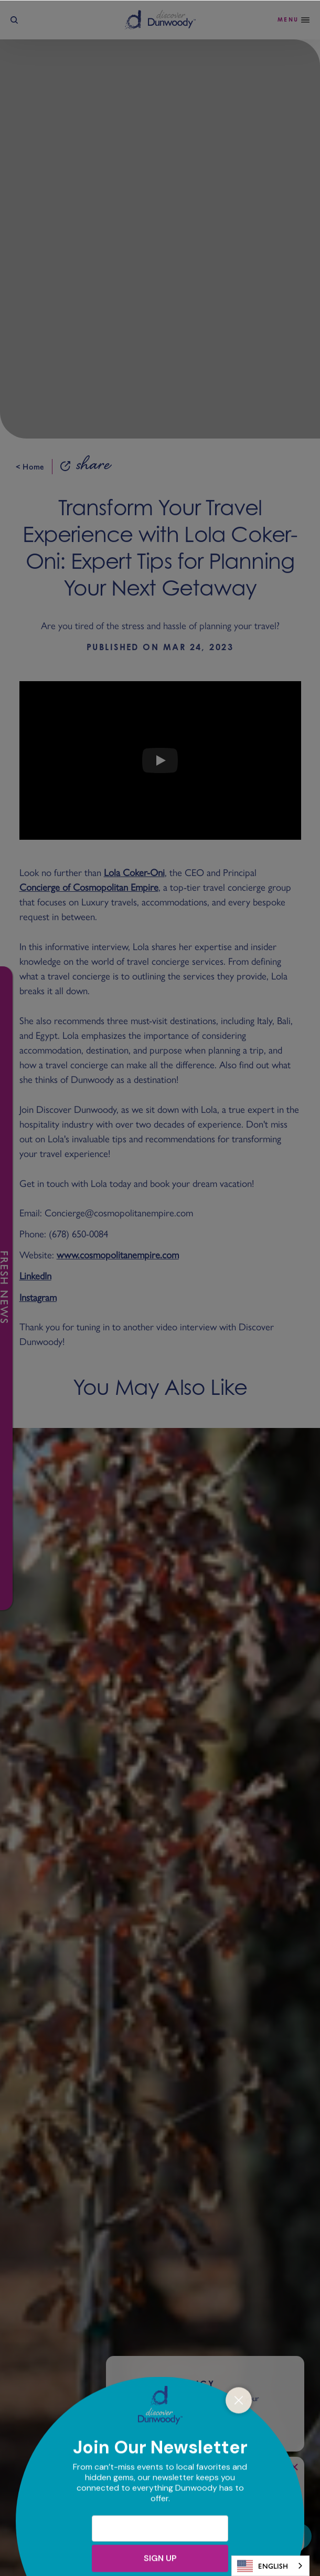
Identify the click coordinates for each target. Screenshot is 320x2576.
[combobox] (270, 2566)
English (262, 2566)
